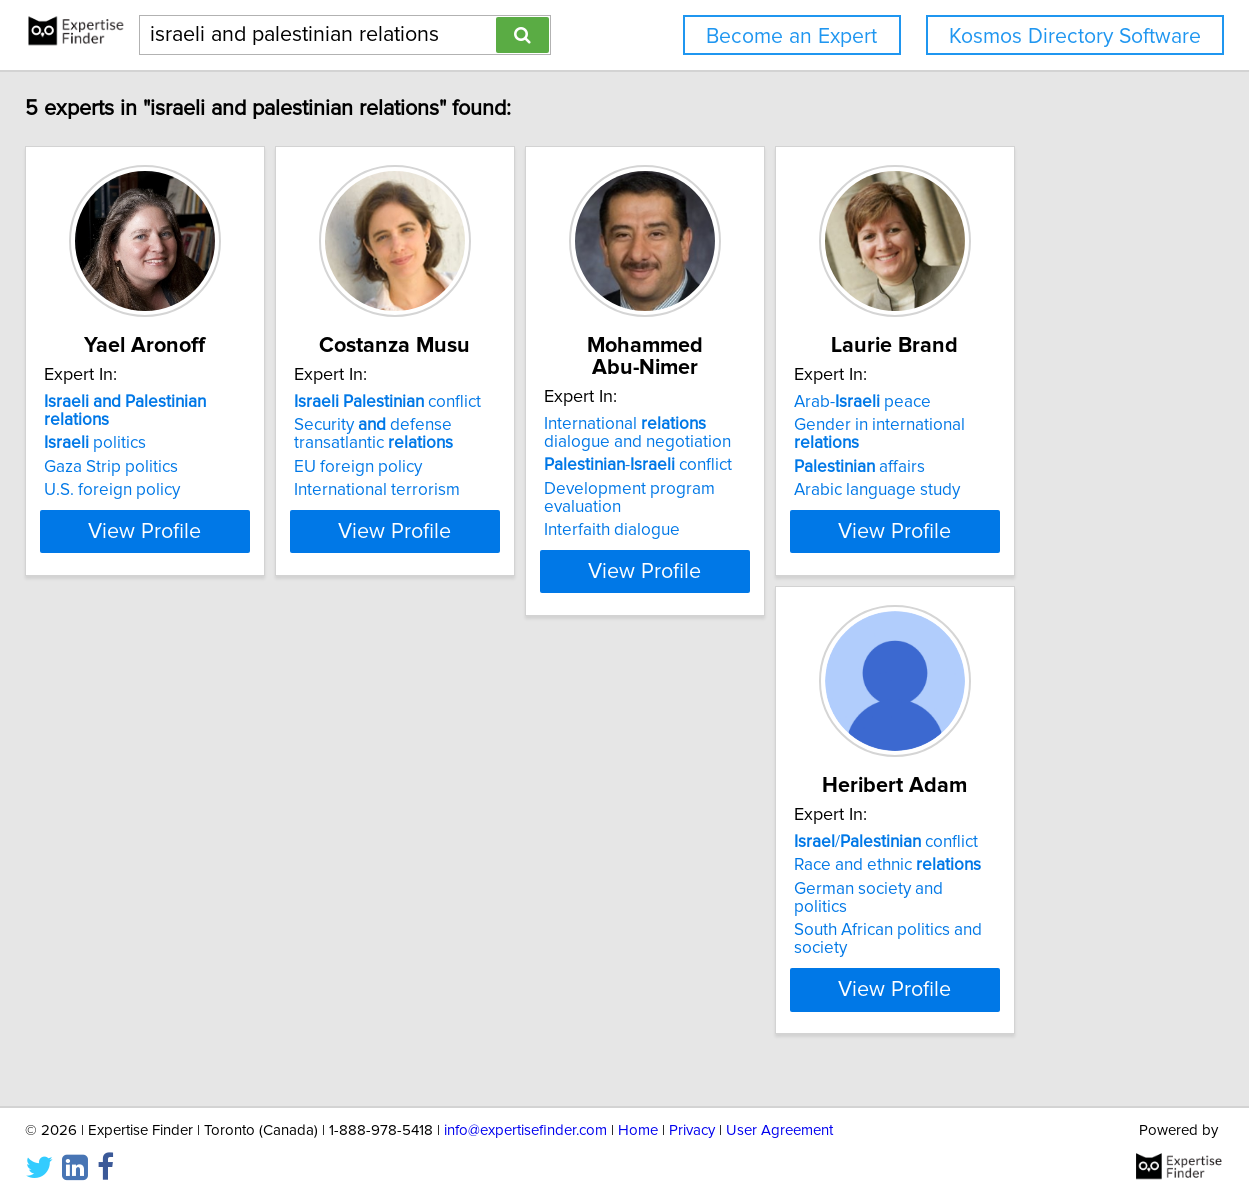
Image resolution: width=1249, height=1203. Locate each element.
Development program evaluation (920, 489)
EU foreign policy (558, 489)
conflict (587, 424)
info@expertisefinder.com (525, 1130)
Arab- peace (262, 886)
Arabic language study (277, 956)
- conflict (888, 465)
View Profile (319, 553)
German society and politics (597, 933)
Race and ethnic (587, 909)
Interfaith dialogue (862, 512)
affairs (259, 933)
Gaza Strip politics (261, 471)
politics (245, 447)
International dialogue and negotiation (910, 433)
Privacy (692, 1130)
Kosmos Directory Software (1075, 36)
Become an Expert (791, 36)
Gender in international (314, 909)
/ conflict (586, 886)
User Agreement (779, 1130)
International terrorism (577, 512)
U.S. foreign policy (262, 494)
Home (638, 1130)
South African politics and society (616, 956)
